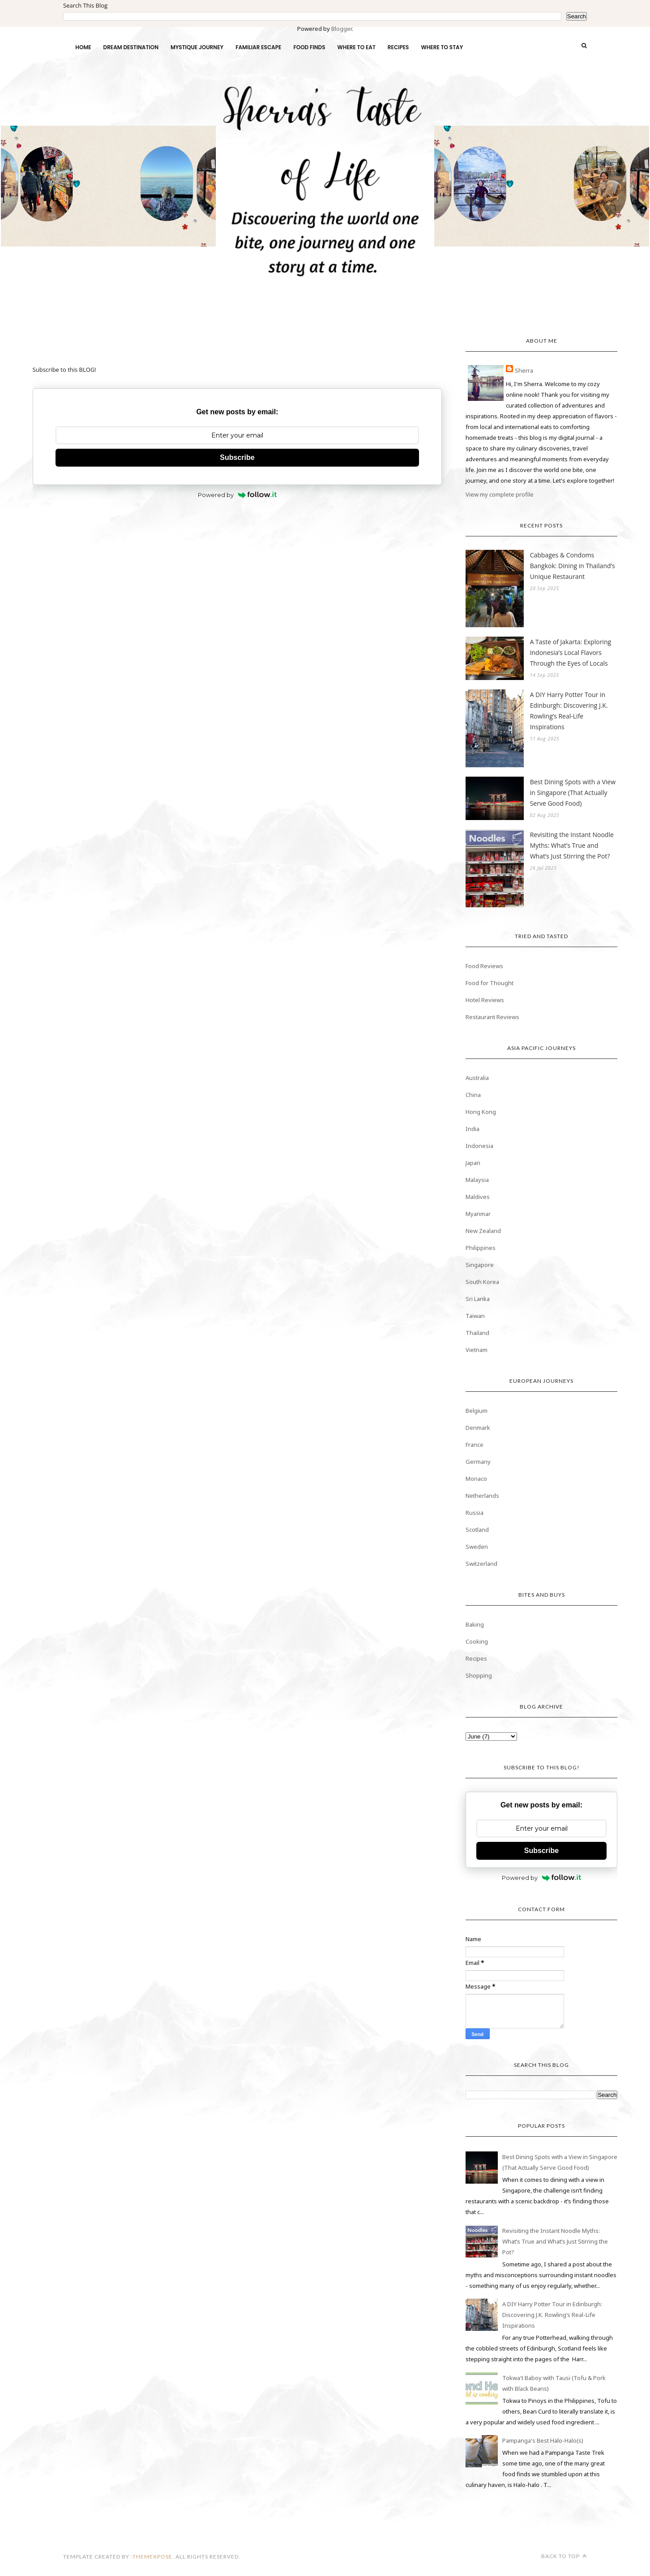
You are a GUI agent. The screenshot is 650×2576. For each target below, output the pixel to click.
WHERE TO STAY (442, 47)
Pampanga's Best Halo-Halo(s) (542, 2440)
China (473, 1095)
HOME (83, 47)
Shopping (479, 1675)
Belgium (477, 1411)
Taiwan (475, 1316)
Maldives (478, 1197)
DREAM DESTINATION (130, 47)
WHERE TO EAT (357, 47)
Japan (473, 1163)
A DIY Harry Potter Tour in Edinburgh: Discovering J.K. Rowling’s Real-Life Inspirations (569, 710)
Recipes (476, 1658)
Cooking (477, 1641)
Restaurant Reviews (492, 1017)
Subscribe (237, 457)
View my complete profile (500, 494)
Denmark (478, 1428)
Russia (474, 1513)
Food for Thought (489, 983)
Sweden (477, 1547)
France (474, 1445)
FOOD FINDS (309, 47)
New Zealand (483, 1231)
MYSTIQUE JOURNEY (197, 47)
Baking (475, 1624)
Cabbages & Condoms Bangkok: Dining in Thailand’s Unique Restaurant (572, 566)
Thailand (477, 1333)
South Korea (482, 1282)
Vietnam (477, 1350)
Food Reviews (484, 966)
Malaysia (477, 1180)
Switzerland (481, 1564)
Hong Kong (481, 1112)
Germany (478, 1462)
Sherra (524, 370)
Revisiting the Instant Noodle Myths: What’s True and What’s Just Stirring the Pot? (572, 845)
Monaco (476, 1479)
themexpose (152, 2556)
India (472, 1129)
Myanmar (478, 1214)
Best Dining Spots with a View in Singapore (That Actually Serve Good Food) (573, 793)
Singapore (480, 1265)
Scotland (477, 1530)
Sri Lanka (478, 1299)
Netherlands (482, 1496)
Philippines (481, 1248)
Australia (477, 1078)
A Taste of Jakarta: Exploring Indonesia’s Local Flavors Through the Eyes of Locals (570, 652)
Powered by (237, 494)
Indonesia (479, 1146)
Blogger (341, 29)
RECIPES (398, 47)
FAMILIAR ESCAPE (258, 47)
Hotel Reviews (485, 1000)
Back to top (564, 2556)
